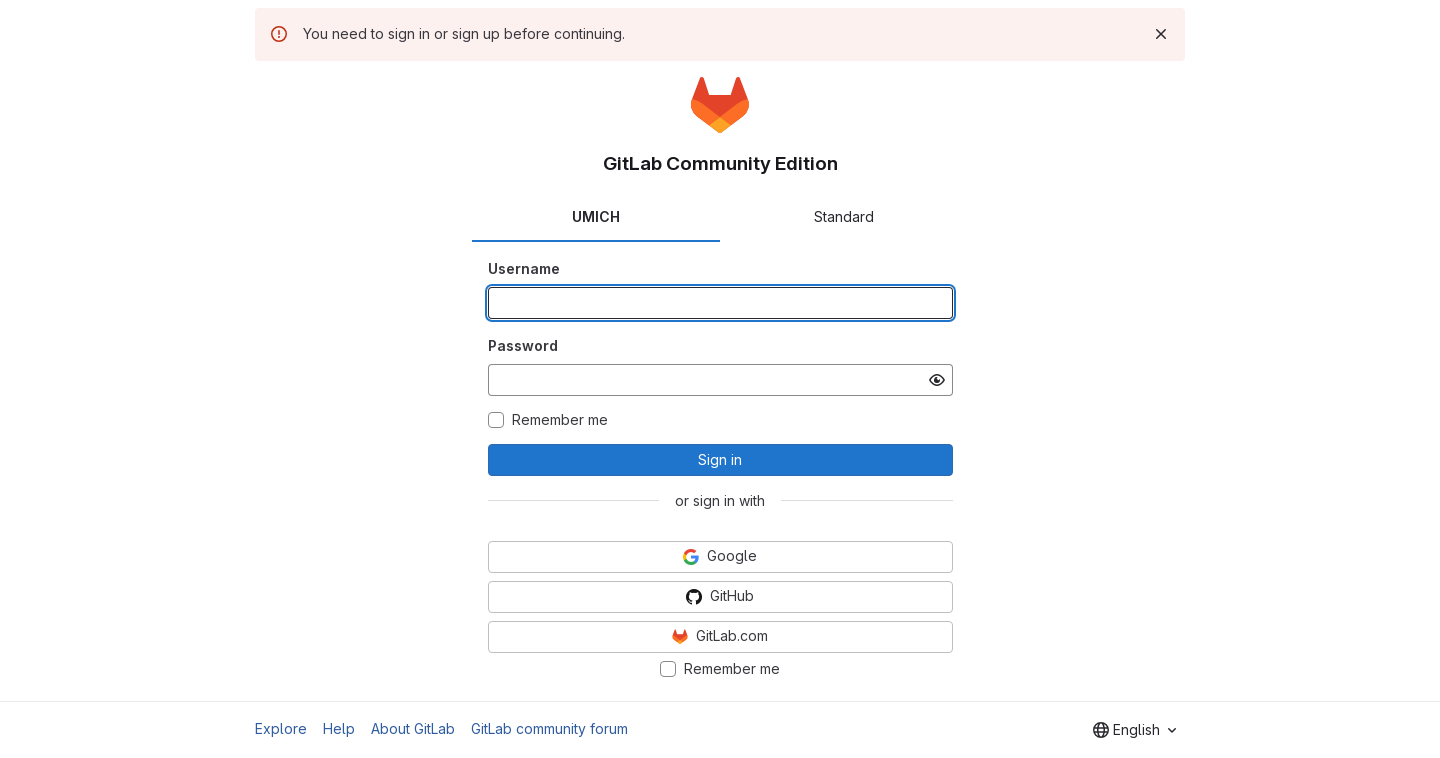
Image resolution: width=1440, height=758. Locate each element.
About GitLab (413, 728)
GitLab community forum (549, 728)
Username (524, 268)
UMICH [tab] (596, 216)
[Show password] (937, 380)
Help (339, 728)
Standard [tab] (844, 216)
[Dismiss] (1161, 34)
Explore (281, 728)
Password (523, 345)
